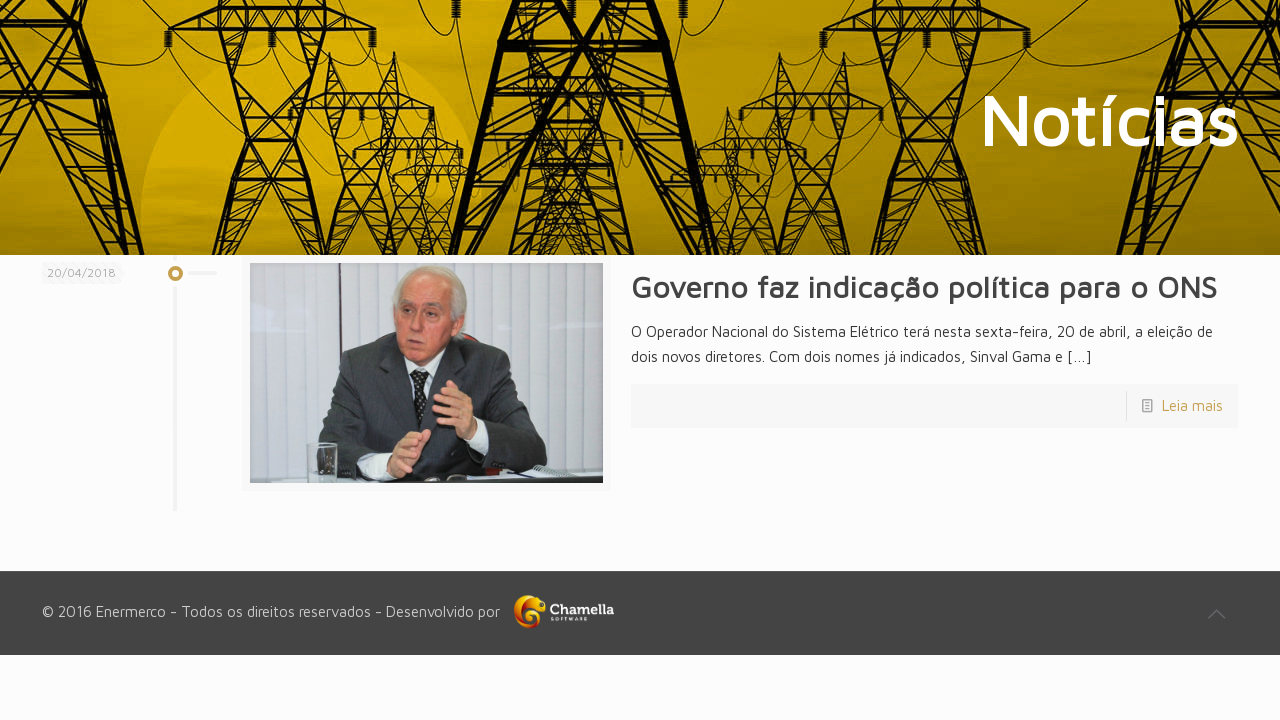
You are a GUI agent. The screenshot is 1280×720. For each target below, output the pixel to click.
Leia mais (1192, 405)
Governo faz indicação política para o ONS (924, 286)
